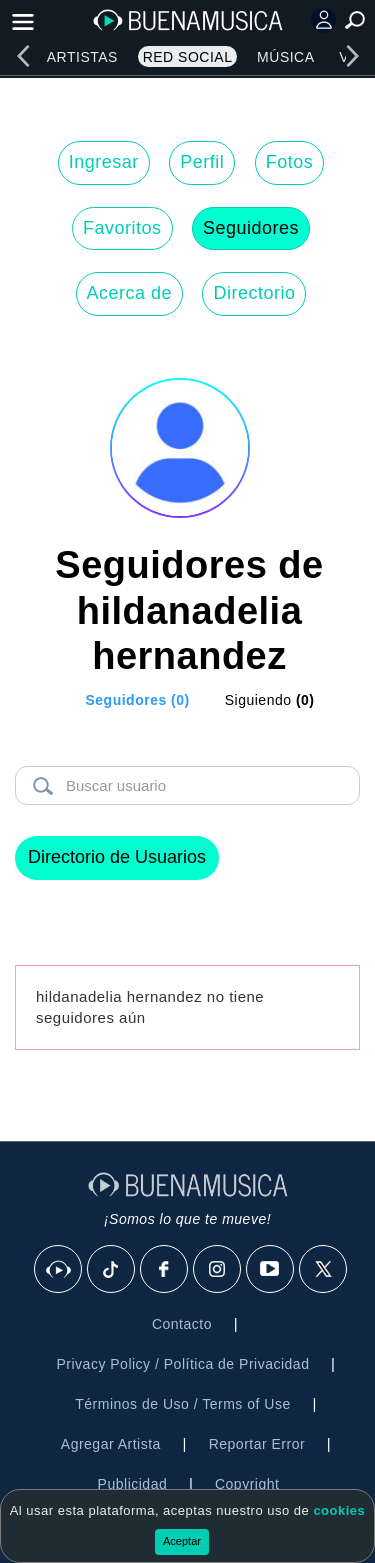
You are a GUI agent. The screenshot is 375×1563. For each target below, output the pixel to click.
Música (285, 57)
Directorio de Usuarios (117, 857)
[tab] (124, 700)
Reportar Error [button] (257, 1444)
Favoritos (122, 228)
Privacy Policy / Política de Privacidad (182, 1364)
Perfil (202, 162)
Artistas (82, 57)
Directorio (254, 293)
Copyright (247, 1484)
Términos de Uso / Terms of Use (182, 1404)
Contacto (182, 1324)
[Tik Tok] (112, 1270)
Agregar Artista (111, 1444)
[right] (352, 56)
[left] (23, 56)
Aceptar (182, 1541)
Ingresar (104, 162)
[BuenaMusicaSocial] (59, 1270)
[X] (324, 1270)
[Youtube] (271, 1270)
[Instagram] (218, 1270)
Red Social (188, 57)
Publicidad (133, 1484)
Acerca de (130, 293)
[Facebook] (165, 1270)
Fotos (290, 162)
